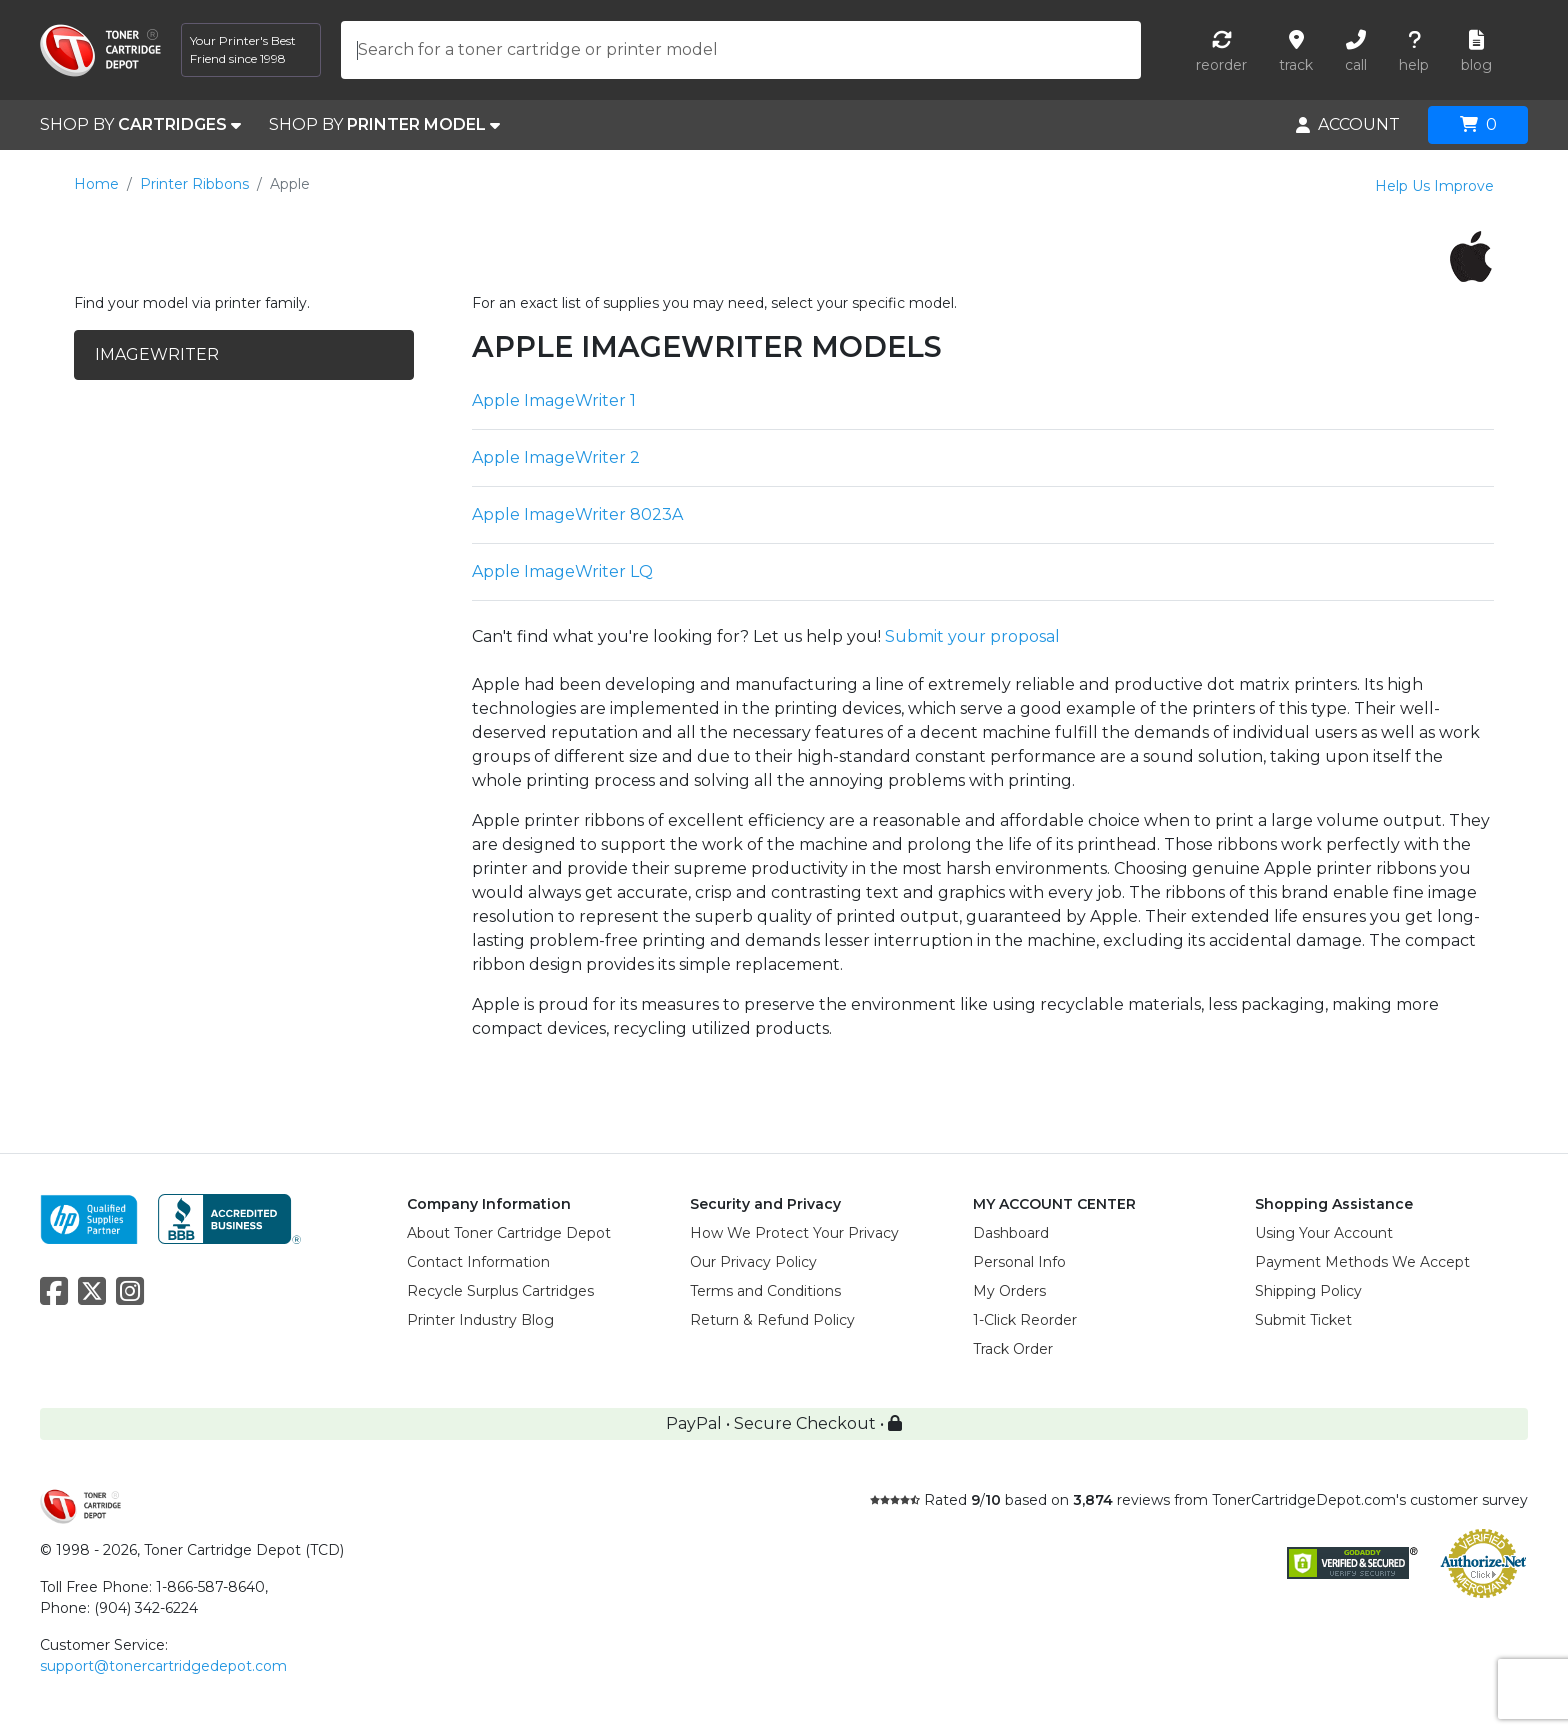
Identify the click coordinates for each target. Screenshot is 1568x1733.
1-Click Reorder (1025, 1320)
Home (96, 184)
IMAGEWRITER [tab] (157, 354)
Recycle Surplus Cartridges (500, 1291)
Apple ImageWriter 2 (556, 457)
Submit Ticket (1303, 1320)
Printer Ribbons (194, 184)
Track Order (1013, 1349)
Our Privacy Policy (753, 1262)
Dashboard (1011, 1233)
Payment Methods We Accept (1362, 1262)
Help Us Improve (1434, 186)
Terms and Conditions (765, 1291)
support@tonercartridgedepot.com (163, 1666)
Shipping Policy (1308, 1291)
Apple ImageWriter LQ (562, 571)
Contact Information (478, 1262)
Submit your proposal (972, 636)
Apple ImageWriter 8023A (577, 514)
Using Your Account (1324, 1233)
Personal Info (1019, 1262)
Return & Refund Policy (772, 1320)
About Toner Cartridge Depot (509, 1233)
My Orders (1009, 1291)
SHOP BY (140, 125)
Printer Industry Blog (480, 1320)
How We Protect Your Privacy (794, 1233)
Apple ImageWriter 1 (554, 400)
